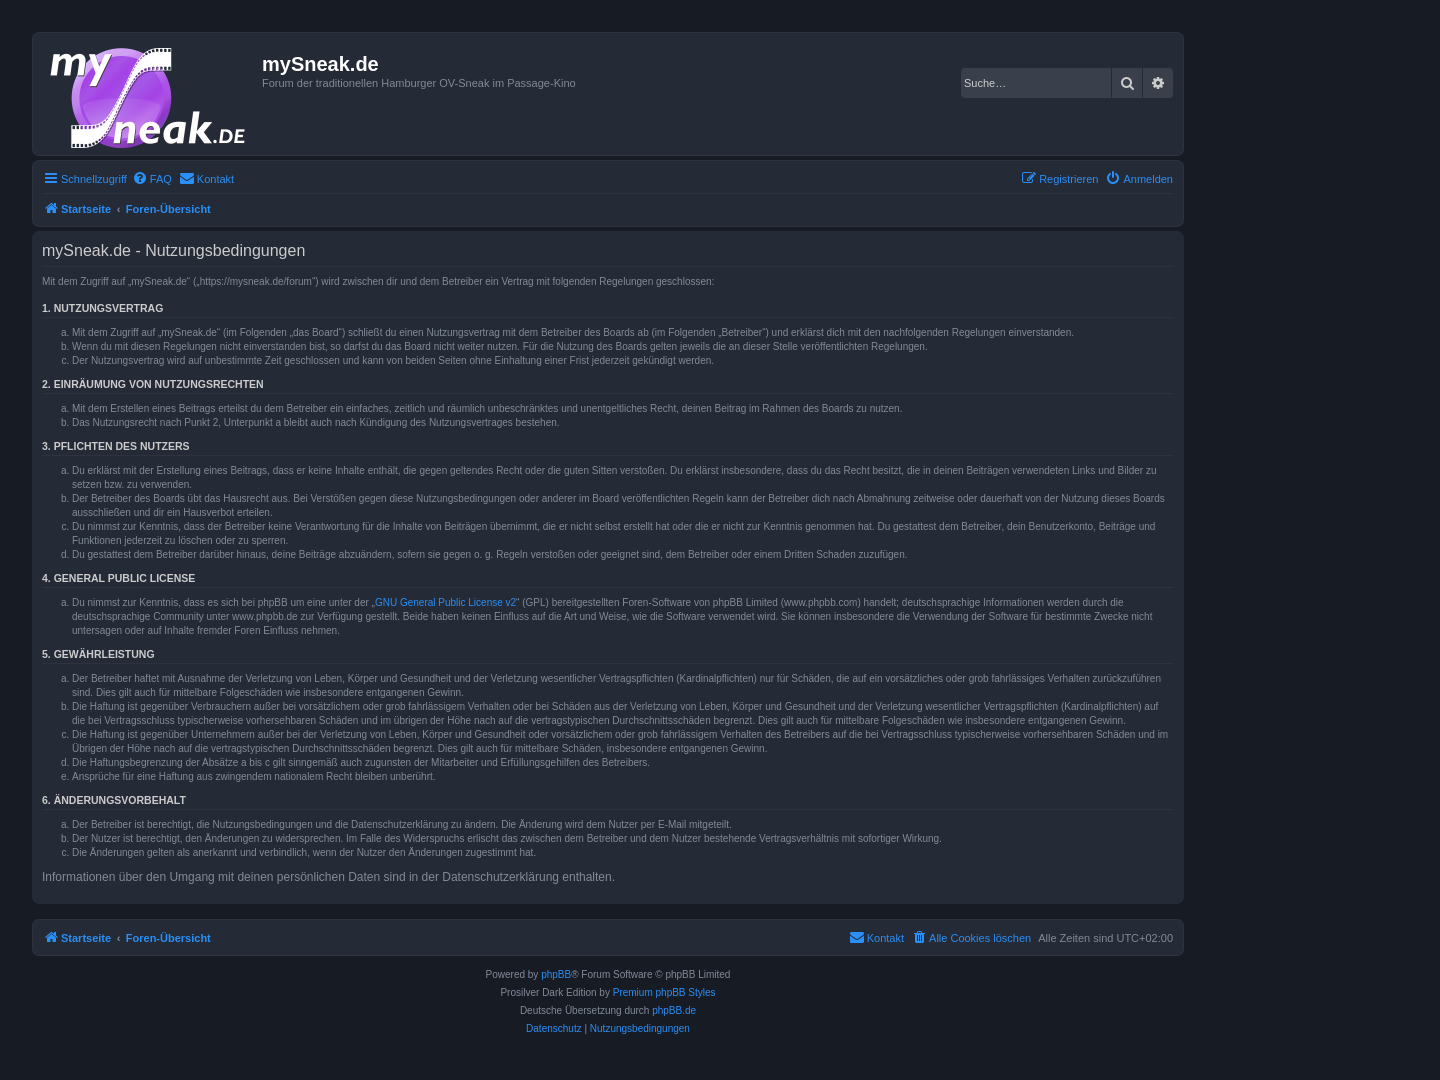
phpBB (556, 974)
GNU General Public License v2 (445, 602)
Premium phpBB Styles (664, 992)
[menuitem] (152, 179)
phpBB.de (674, 1010)
